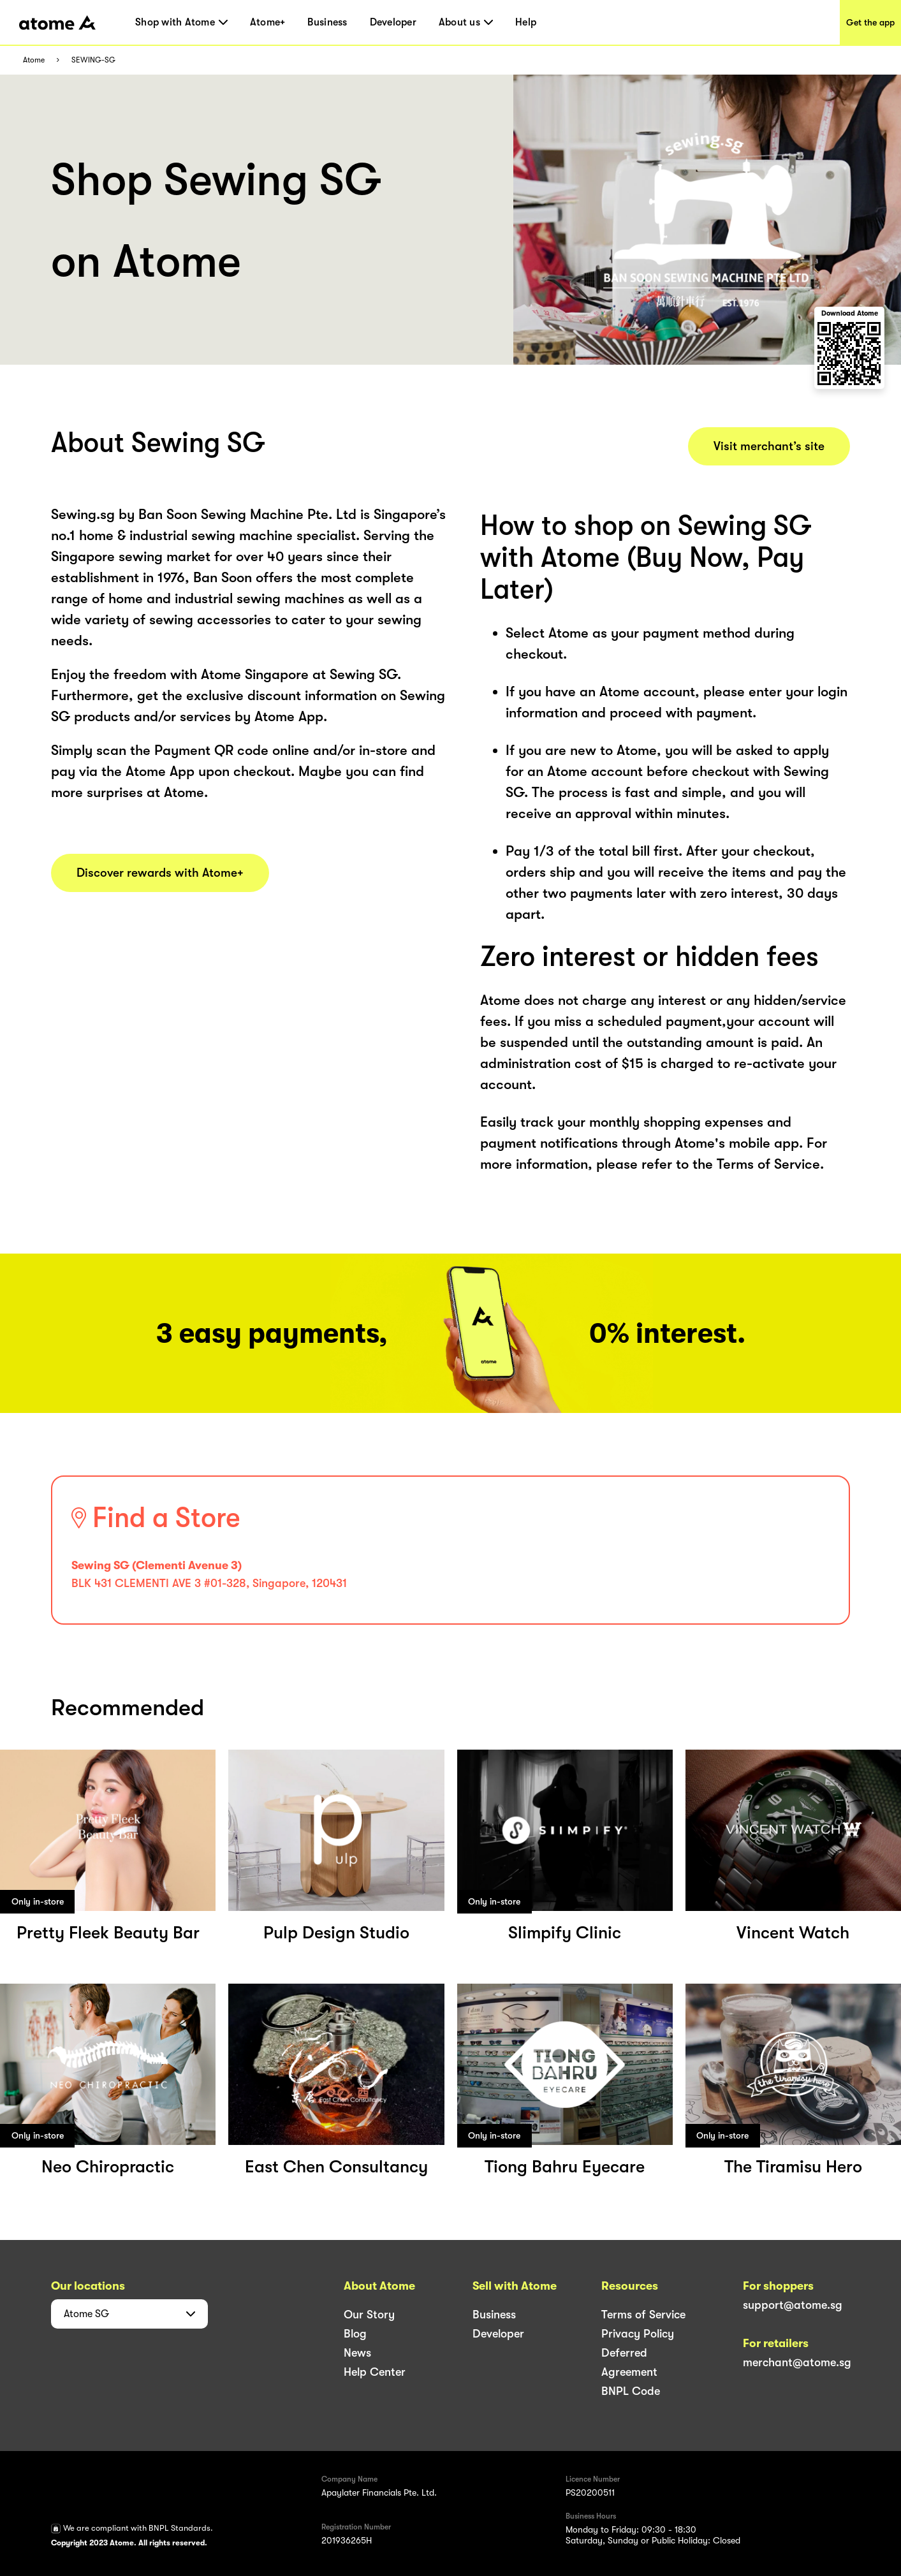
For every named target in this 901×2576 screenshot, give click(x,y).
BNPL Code (630, 2391)
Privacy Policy (637, 2333)
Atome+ (268, 22)
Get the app (870, 22)
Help (525, 22)
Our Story (369, 2314)
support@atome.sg (792, 2305)
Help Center (375, 2372)
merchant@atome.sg (797, 2362)
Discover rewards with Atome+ (160, 873)
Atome (34, 60)
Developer (393, 22)
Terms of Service (643, 2314)
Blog (355, 2333)
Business (327, 22)
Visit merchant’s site (769, 446)
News (357, 2352)
